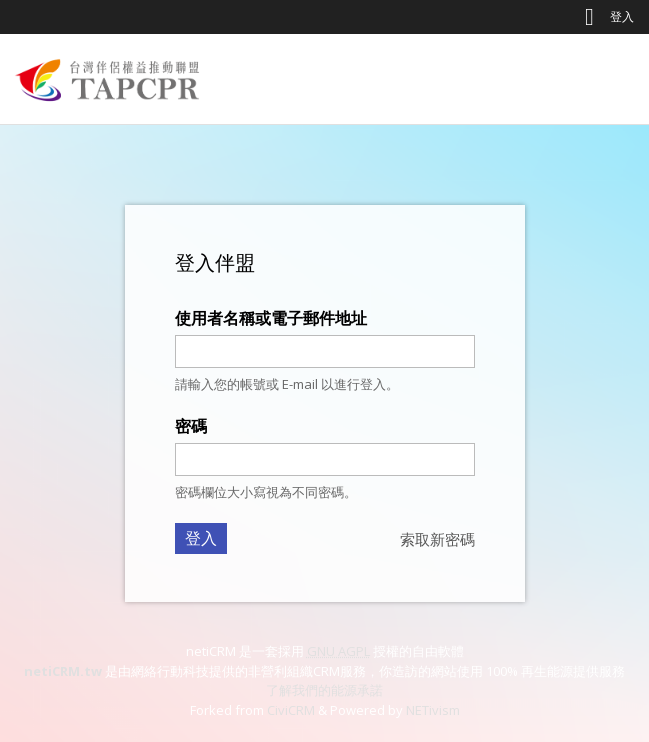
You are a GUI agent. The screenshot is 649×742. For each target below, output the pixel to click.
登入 (622, 16)
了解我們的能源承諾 (324, 690)
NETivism (433, 710)
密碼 (191, 426)
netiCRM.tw (63, 671)
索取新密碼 (437, 539)
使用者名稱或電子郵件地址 (271, 318)
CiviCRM (291, 710)
